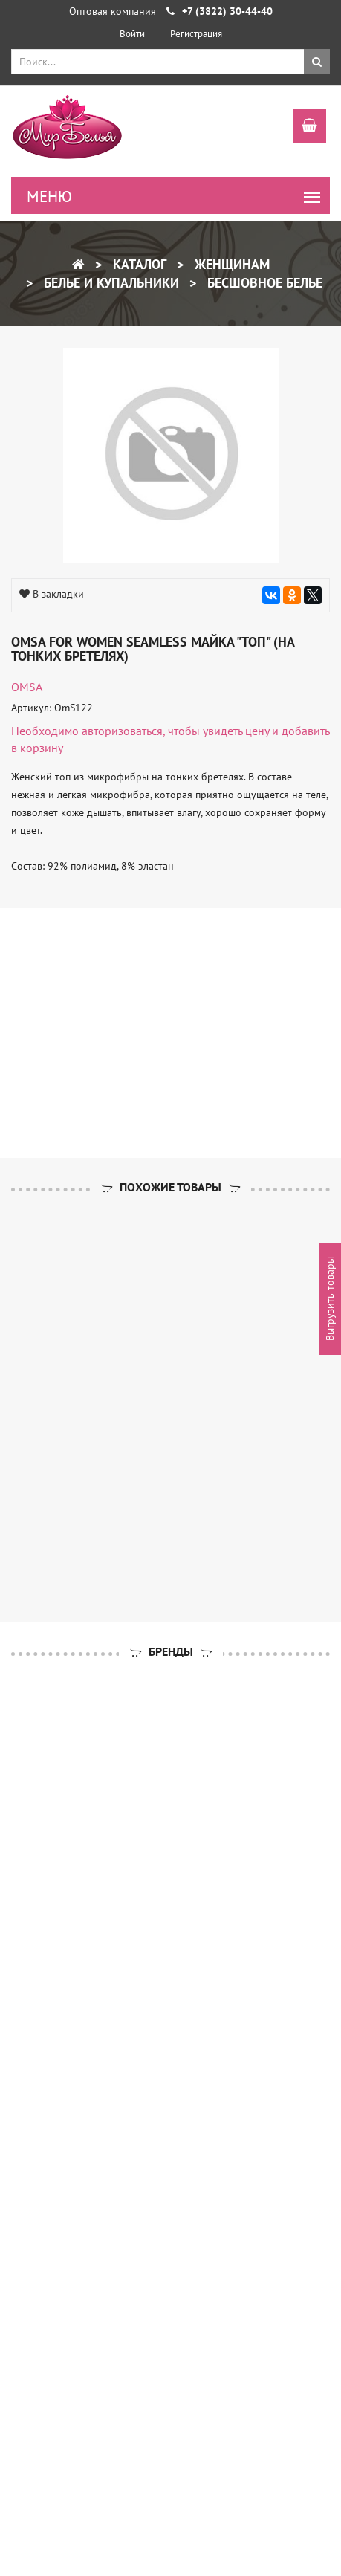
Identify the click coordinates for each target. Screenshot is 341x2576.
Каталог (137, 264)
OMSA (26, 686)
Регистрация (196, 33)
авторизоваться (122, 730)
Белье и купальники (109, 282)
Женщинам (230, 264)
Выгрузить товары (330, 1300)
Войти (132, 33)
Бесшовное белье (263, 282)
